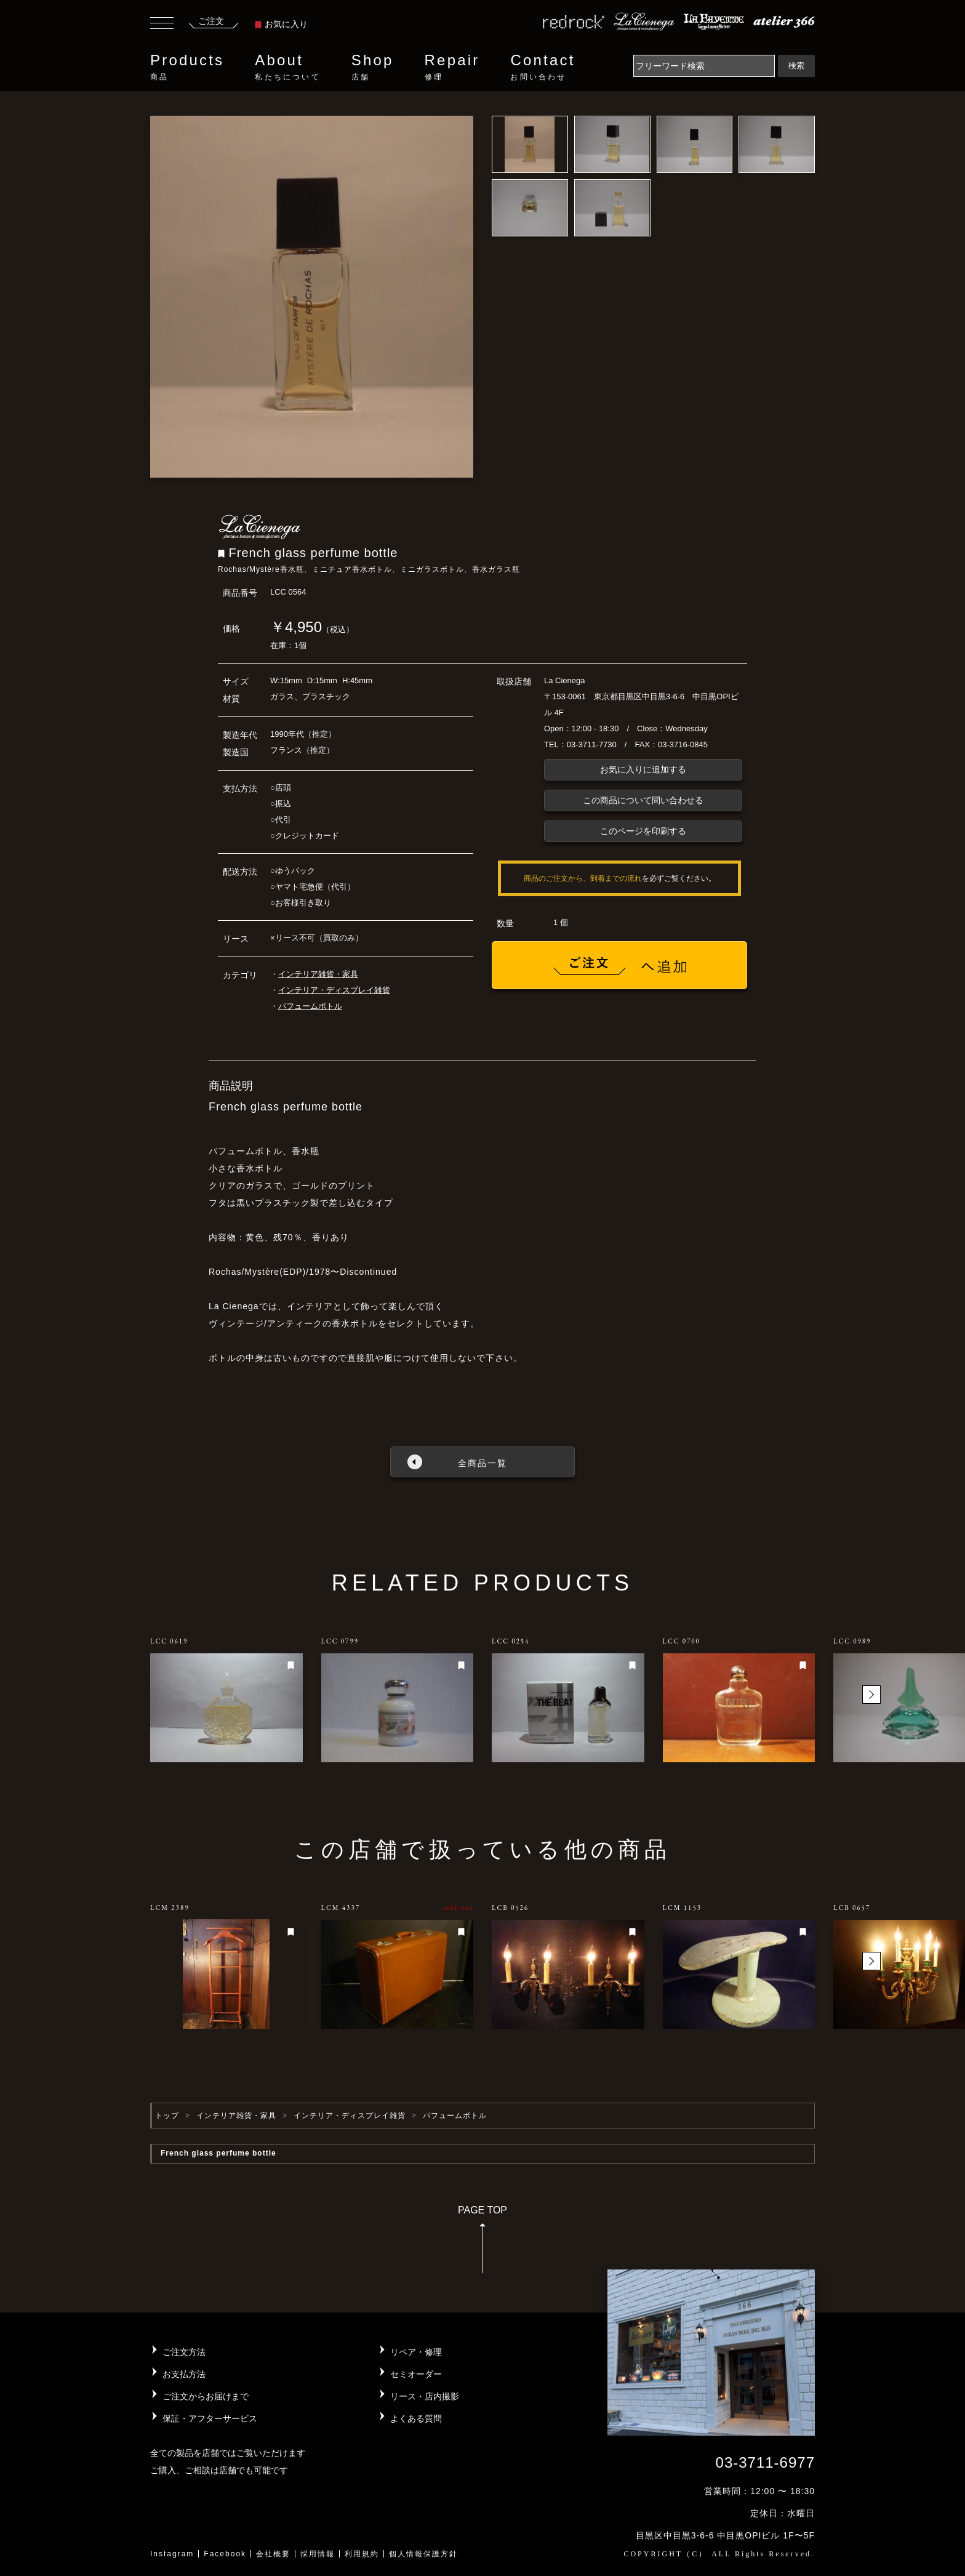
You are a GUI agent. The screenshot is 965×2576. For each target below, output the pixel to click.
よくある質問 (416, 2418)
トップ (167, 2115)
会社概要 (273, 2554)
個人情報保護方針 (423, 2554)
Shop (372, 67)
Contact (542, 67)
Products (187, 67)
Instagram (172, 2554)
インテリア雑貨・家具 (318, 974)
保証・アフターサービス (209, 2418)
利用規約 (362, 2554)
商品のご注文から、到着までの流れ (583, 878)
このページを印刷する (643, 831)
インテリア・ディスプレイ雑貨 (334, 990)
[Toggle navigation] (162, 24)
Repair (452, 67)
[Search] (704, 66)
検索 (796, 65)
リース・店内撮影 (424, 2396)
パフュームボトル (310, 1006)
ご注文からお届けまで (205, 2396)
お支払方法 (184, 2374)
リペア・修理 (416, 2352)
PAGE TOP (482, 2243)
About (287, 67)
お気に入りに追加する (643, 769)
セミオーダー (416, 2374)
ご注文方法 (184, 2352)
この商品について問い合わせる (643, 800)
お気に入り (281, 24)
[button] (871, 1694)
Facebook (225, 2554)
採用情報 (317, 2554)
